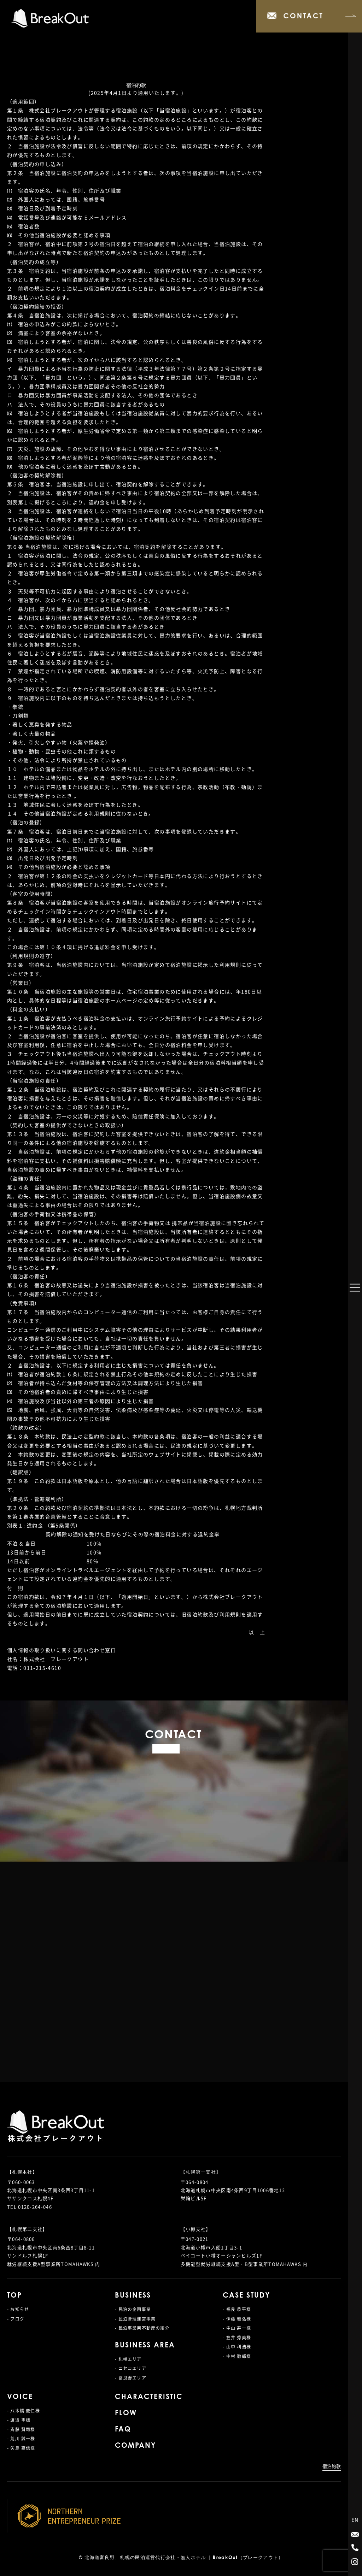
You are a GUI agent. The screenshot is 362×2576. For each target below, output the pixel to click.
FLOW (126, 2413)
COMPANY (135, 2446)
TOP (14, 2295)
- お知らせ (18, 2309)
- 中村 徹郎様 (237, 2356)
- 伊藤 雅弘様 (237, 2319)
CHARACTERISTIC (149, 2397)
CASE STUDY (246, 2295)
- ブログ (15, 2319)
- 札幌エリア (128, 2359)
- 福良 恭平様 (237, 2309)
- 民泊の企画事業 (133, 2309)
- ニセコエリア (130, 2368)
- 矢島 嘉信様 (21, 2448)
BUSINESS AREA (145, 2345)
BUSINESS (133, 2295)
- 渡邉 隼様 (18, 2420)
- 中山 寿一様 (237, 2328)
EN (355, 2519)
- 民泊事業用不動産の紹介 (142, 2328)
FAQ (123, 2429)
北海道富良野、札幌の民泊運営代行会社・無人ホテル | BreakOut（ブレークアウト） (183, 2558)
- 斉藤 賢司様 (21, 2429)
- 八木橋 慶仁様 (23, 2410)
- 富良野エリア (130, 2378)
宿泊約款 (331, 2466)
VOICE (20, 2397)
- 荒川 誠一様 (21, 2438)
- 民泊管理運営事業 (135, 2319)
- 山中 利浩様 (237, 2347)
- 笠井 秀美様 (237, 2337)
